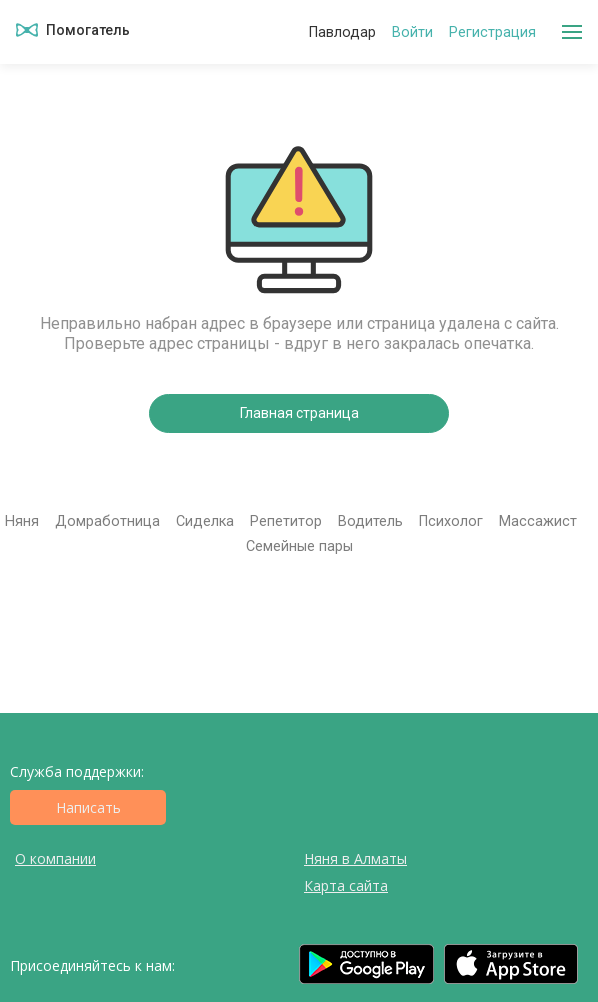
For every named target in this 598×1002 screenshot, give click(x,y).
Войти (412, 32)
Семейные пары (299, 546)
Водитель (370, 521)
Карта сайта (346, 885)
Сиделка (205, 521)
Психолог (451, 521)
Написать (88, 807)
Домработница (107, 521)
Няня (22, 521)
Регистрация (492, 32)
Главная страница (299, 413)
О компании (55, 858)
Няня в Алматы (355, 858)
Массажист (538, 521)
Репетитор (286, 521)
